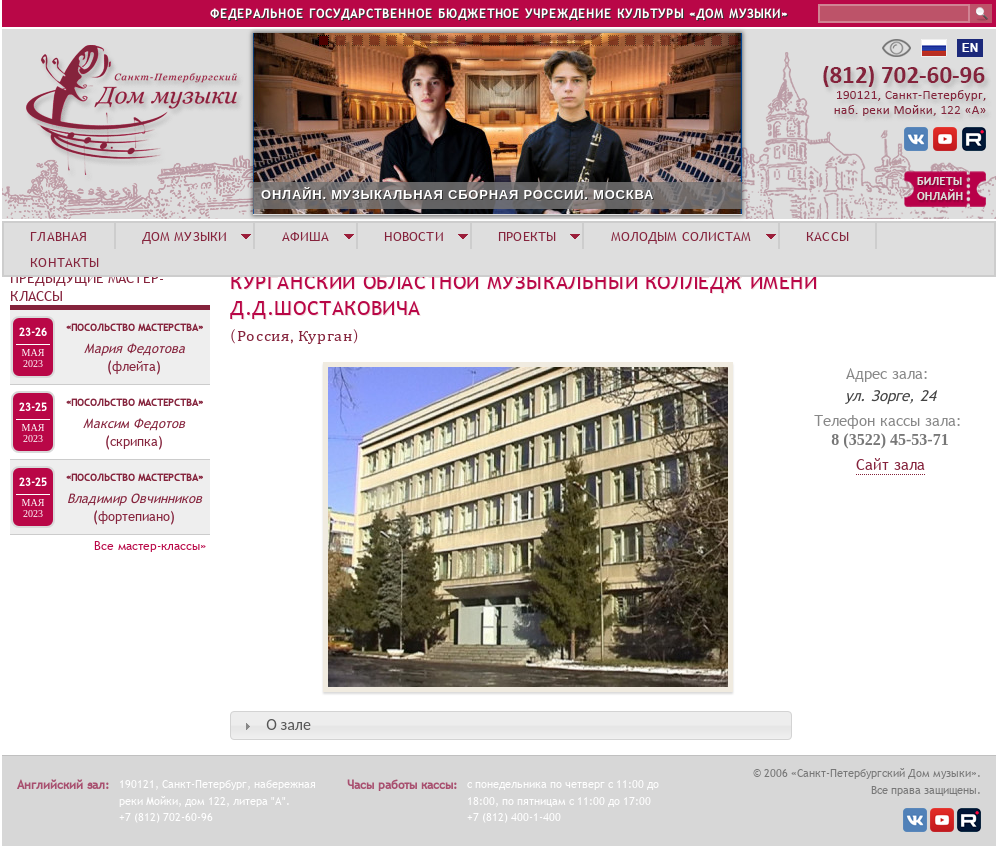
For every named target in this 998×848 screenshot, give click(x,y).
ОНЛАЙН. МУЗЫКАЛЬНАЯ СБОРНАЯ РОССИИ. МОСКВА (457, 194)
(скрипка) (134, 441)
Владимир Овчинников (134, 498)
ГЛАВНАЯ (58, 236)
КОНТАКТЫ (64, 262)
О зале (288, 724)
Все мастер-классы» (150, 546)
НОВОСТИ (414, 236)
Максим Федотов (134, 423)
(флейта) (134, 366)
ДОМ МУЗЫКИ (184, 236)
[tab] (511, 725)
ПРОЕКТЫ (527, 236)
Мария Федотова (134, 348)
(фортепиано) (134, 516)
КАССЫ (827, 236)
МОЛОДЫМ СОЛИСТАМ (681, 236)
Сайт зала (890, 464)
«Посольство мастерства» (134, 327)
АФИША (306, 236)
